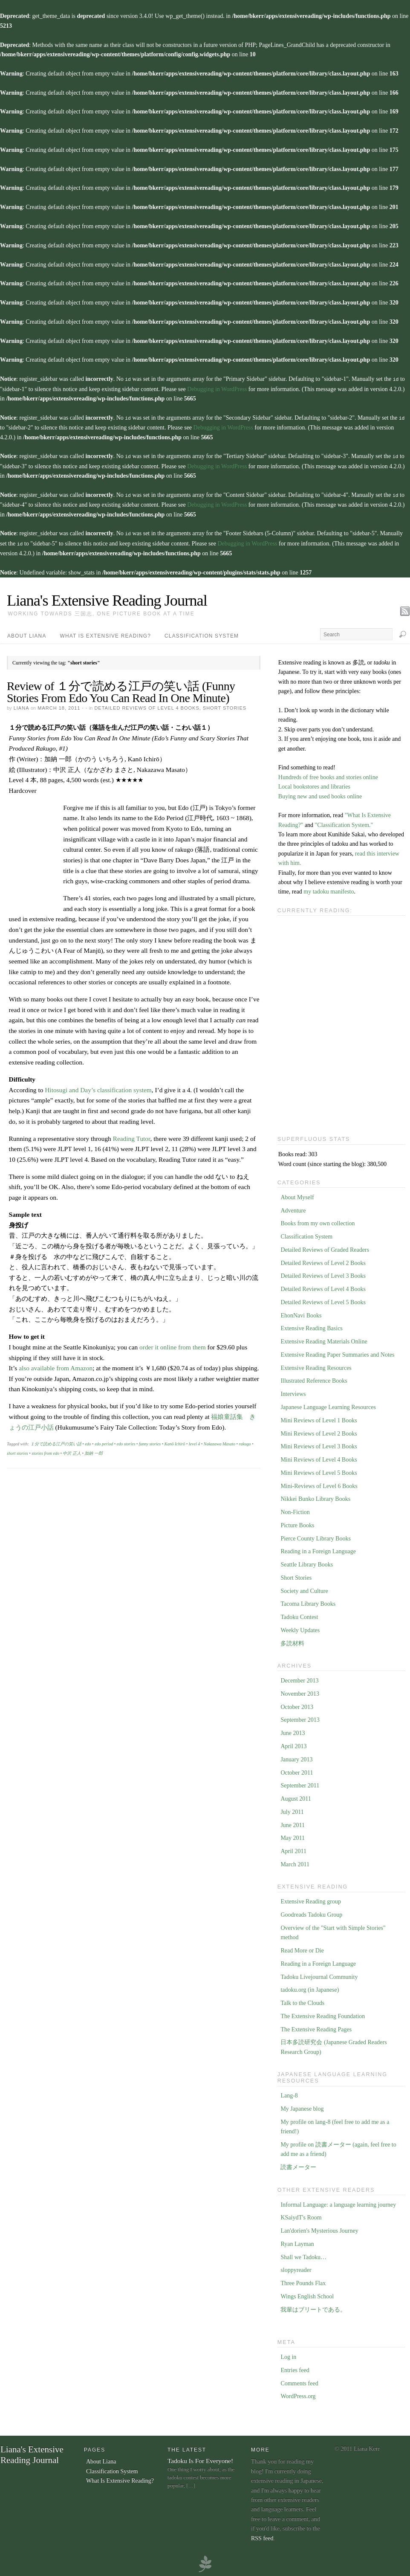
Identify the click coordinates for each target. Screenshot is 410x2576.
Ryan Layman (297, 2241)
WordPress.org (297, 2393)
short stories (17, 1450)
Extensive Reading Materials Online (323, 1339)
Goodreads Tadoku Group (311, 1912)
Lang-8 (288, 2093)
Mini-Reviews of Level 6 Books (318, 1483)
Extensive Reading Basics (311, 1326)
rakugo (245, 1441)
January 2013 (296, 1757)
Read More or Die (301, 1948)
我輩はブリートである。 (313, 2307)
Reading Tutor (131, 1136)
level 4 (194, 1441)
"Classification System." (344, 822)
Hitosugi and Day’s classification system (98, 1087)
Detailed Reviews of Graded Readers (324, 1247)
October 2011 (296, 1770)
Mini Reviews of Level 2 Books (318, 1431)
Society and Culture (304, 1588)
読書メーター (298, 2164)
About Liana (26, 633)
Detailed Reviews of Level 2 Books (322, 1260)
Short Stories (224, 705)
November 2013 (299, 1691)
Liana (21, 705)
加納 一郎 (93, 1450)
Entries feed (294, 2367)
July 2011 (291, 1809)
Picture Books (297, 1523)
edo (88, 1441)
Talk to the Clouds (302, 2000)
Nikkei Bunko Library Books (315, 1496)
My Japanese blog (301, 2106)
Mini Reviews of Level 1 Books (318, 1418)
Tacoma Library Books (307, 1601)
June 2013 (292, 1730)
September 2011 (299, 1783)
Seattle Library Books (306, 1562)
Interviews (293, 1391)
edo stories (126, 1441)
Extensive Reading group (310, 1899)
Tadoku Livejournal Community (319, 1974)
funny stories (150, 1441)
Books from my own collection (317, 1221)
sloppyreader (295, 2267)
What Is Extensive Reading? (105, 633)
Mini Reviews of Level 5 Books (318, 1470)
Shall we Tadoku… (303, 2254)
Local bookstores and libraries (314, 784)
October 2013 (296, 1704)
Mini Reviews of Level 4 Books (318, 1457)
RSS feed (262, 2535)
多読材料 (292, 1641)
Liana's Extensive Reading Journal (107, 598)
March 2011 (294, 1862)
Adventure (293, 1208)
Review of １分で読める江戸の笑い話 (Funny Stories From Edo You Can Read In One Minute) (121, 689)
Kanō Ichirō (175, 1441)
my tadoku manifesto (328, 889)
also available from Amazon (55, 1365)
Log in (288, 2354)
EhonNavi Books (300, 1313)
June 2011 (292, 1822)
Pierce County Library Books (315, 1536)
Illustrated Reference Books (313, 1378)
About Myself (297, 1195)
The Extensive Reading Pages (316, 2027)
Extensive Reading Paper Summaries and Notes (337, 1352)
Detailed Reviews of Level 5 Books (322, 1300)
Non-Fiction (294, 1509)
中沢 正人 (72, 1450)
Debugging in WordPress (217, 389)
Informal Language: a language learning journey (338, 2202)
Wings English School (307, 2294)
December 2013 (299, 1678)
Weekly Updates (300, 1628)
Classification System (202, 633)
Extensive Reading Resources (315, 1365)
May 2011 (292, 1835)
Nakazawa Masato (219, 1441)
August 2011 (295, 1796)
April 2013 (293, 1744)
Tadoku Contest (299, 1614)
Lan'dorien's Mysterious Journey (319, 2228)
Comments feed (299, 2381)
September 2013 (299, 1717)
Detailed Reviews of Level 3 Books (322, 1273)
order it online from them (172, 1344)
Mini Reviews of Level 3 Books (318, 1444)
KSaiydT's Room (300, 2215)
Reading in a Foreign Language (318, 1549)
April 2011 (293, 1848)
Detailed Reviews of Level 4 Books (146, 705)
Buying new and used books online (320, 794)
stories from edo (45, 1450)
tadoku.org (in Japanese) (309, 1987)
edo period (104, 1441)
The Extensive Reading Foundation (322, 2013)
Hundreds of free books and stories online (328, 775)
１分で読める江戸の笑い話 (55, 1441)
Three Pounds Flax (303, 2280)
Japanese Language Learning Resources (328, 1404)
